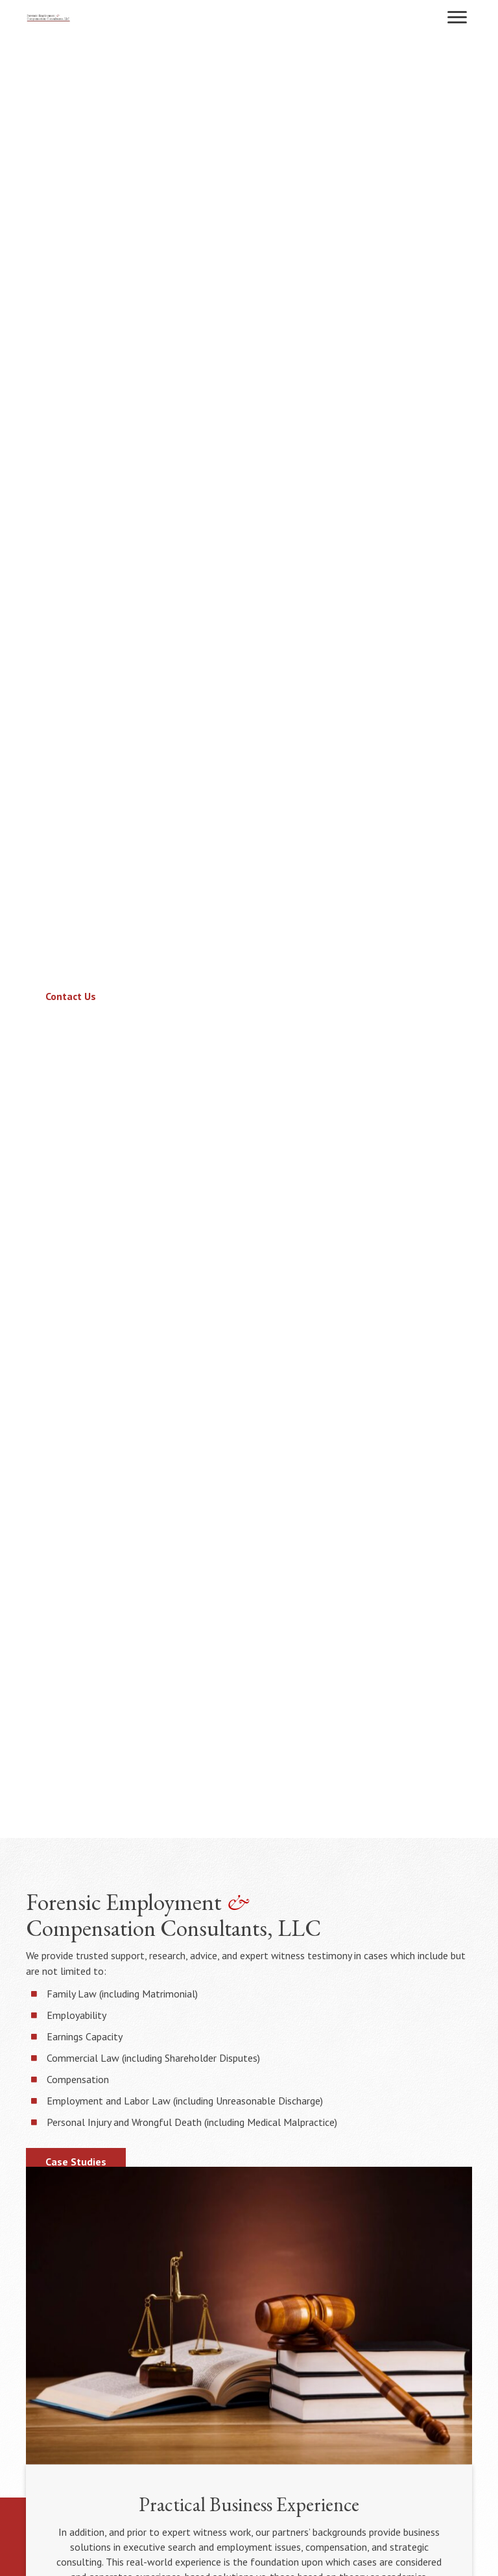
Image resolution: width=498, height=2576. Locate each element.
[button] (457, 17)
